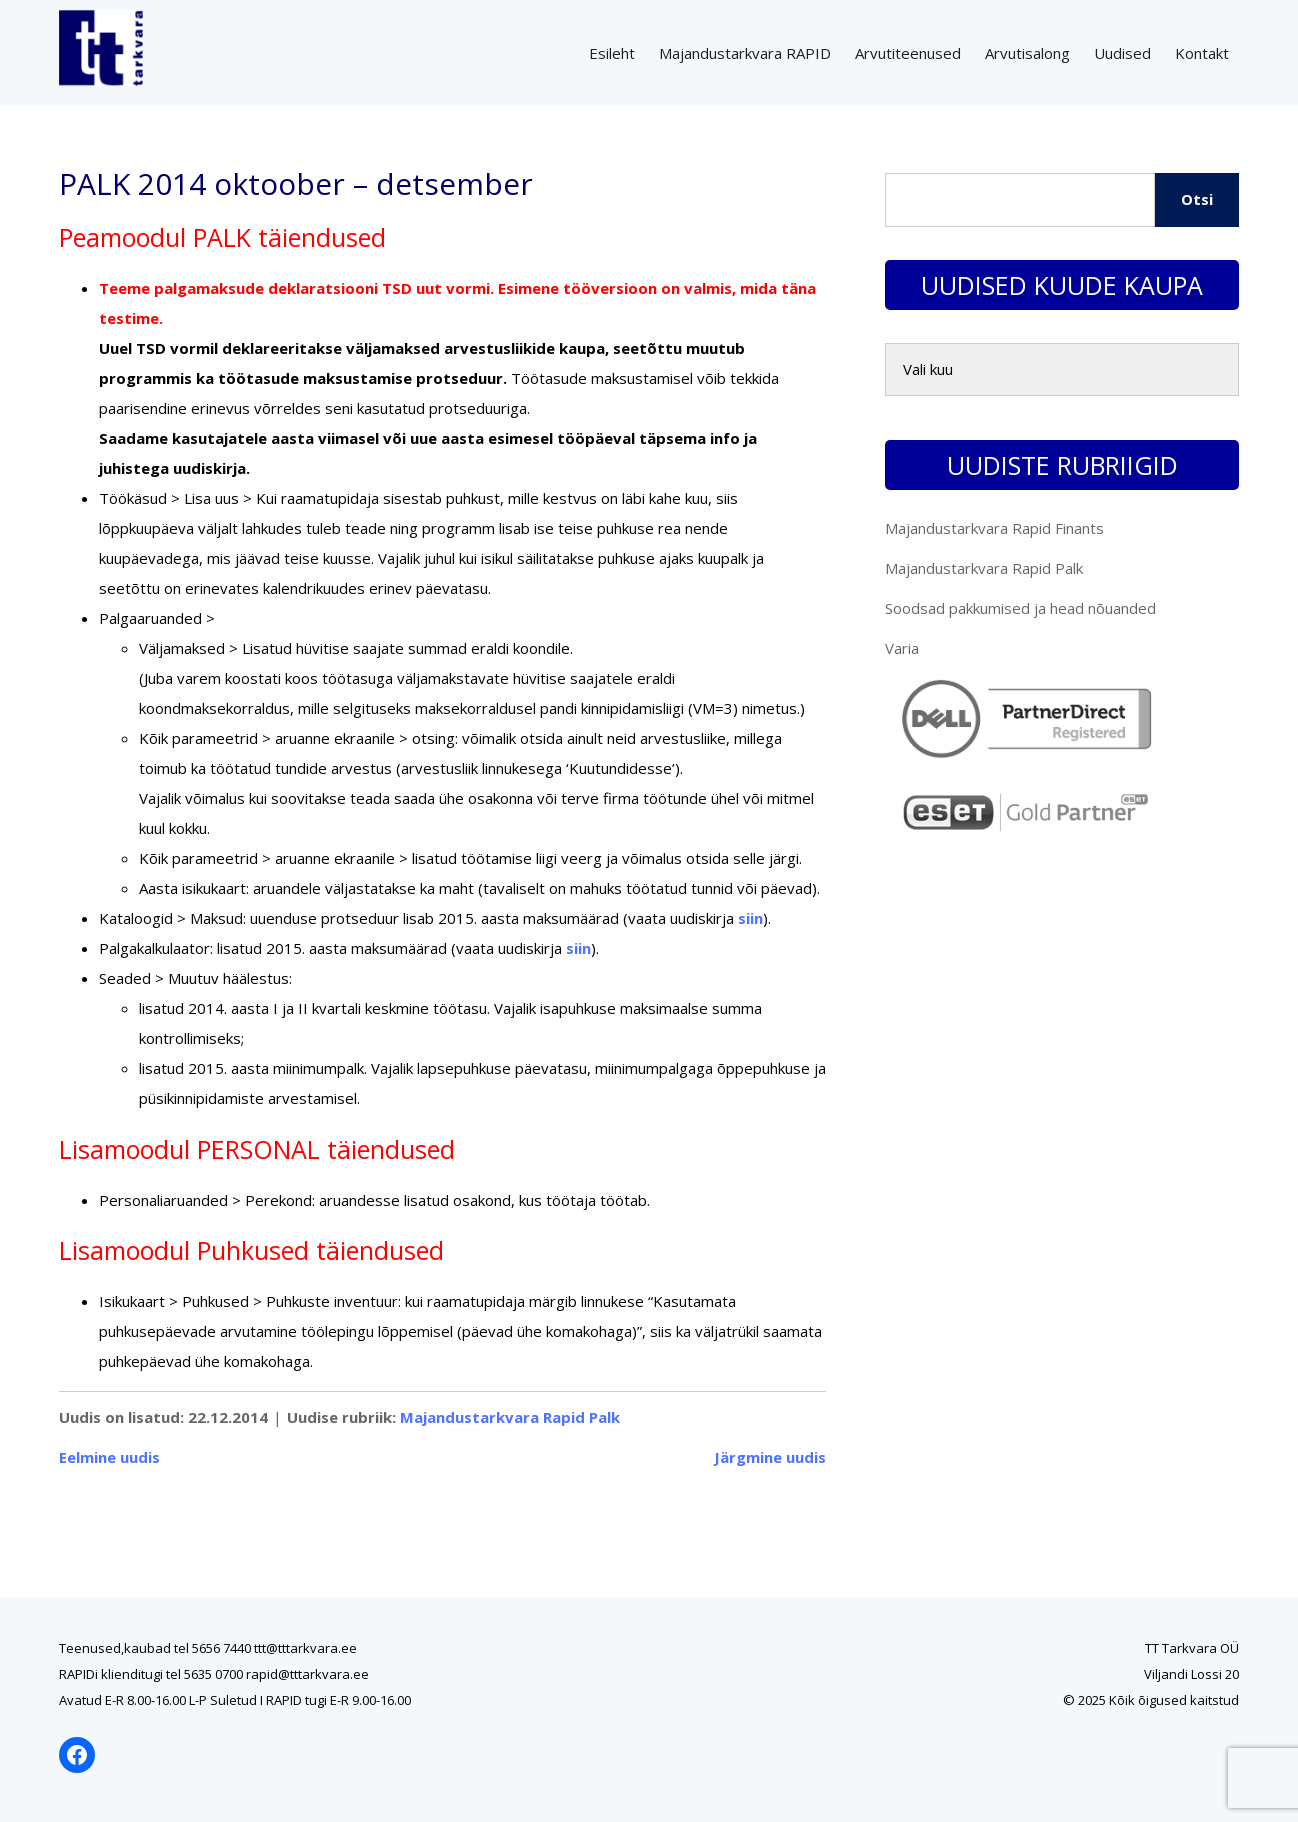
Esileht (612, 53)
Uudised (1122, 53)
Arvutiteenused (908, 53)
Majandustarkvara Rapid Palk (510, 1417)
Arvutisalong (1027, 53)
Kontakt (1202, 53)
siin (750, 918)
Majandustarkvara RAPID (745, 53)
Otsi (1197, 199)
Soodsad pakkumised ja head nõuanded (1020, 608)
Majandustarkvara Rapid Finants (994, 528)
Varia (902, 648)
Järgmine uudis (770, 1457)
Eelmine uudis (109, 1457)
